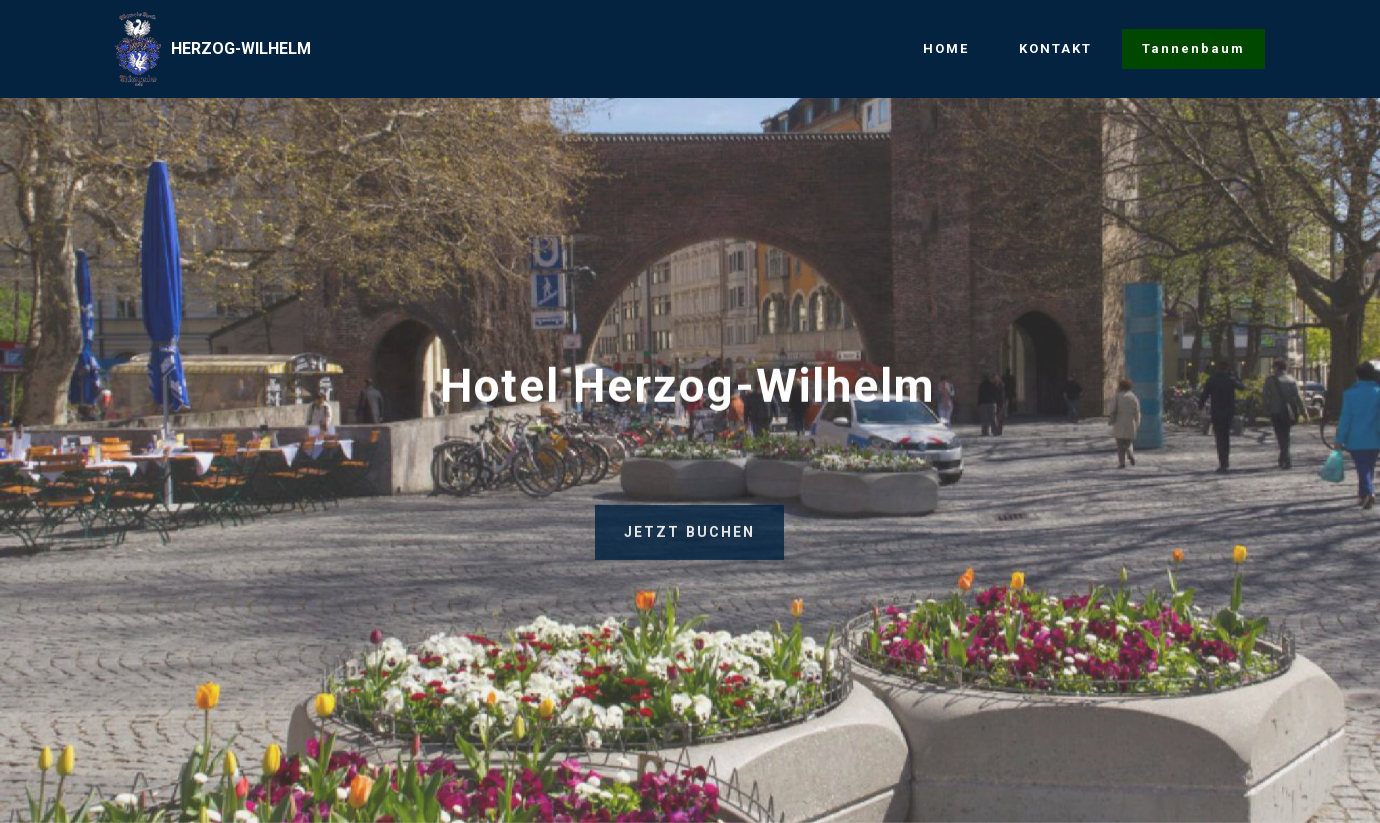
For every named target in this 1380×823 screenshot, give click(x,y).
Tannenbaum (1193, 48)
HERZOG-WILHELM (241, 48)
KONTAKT (1055, 48)
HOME (946, 48)
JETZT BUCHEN (689, 540)
